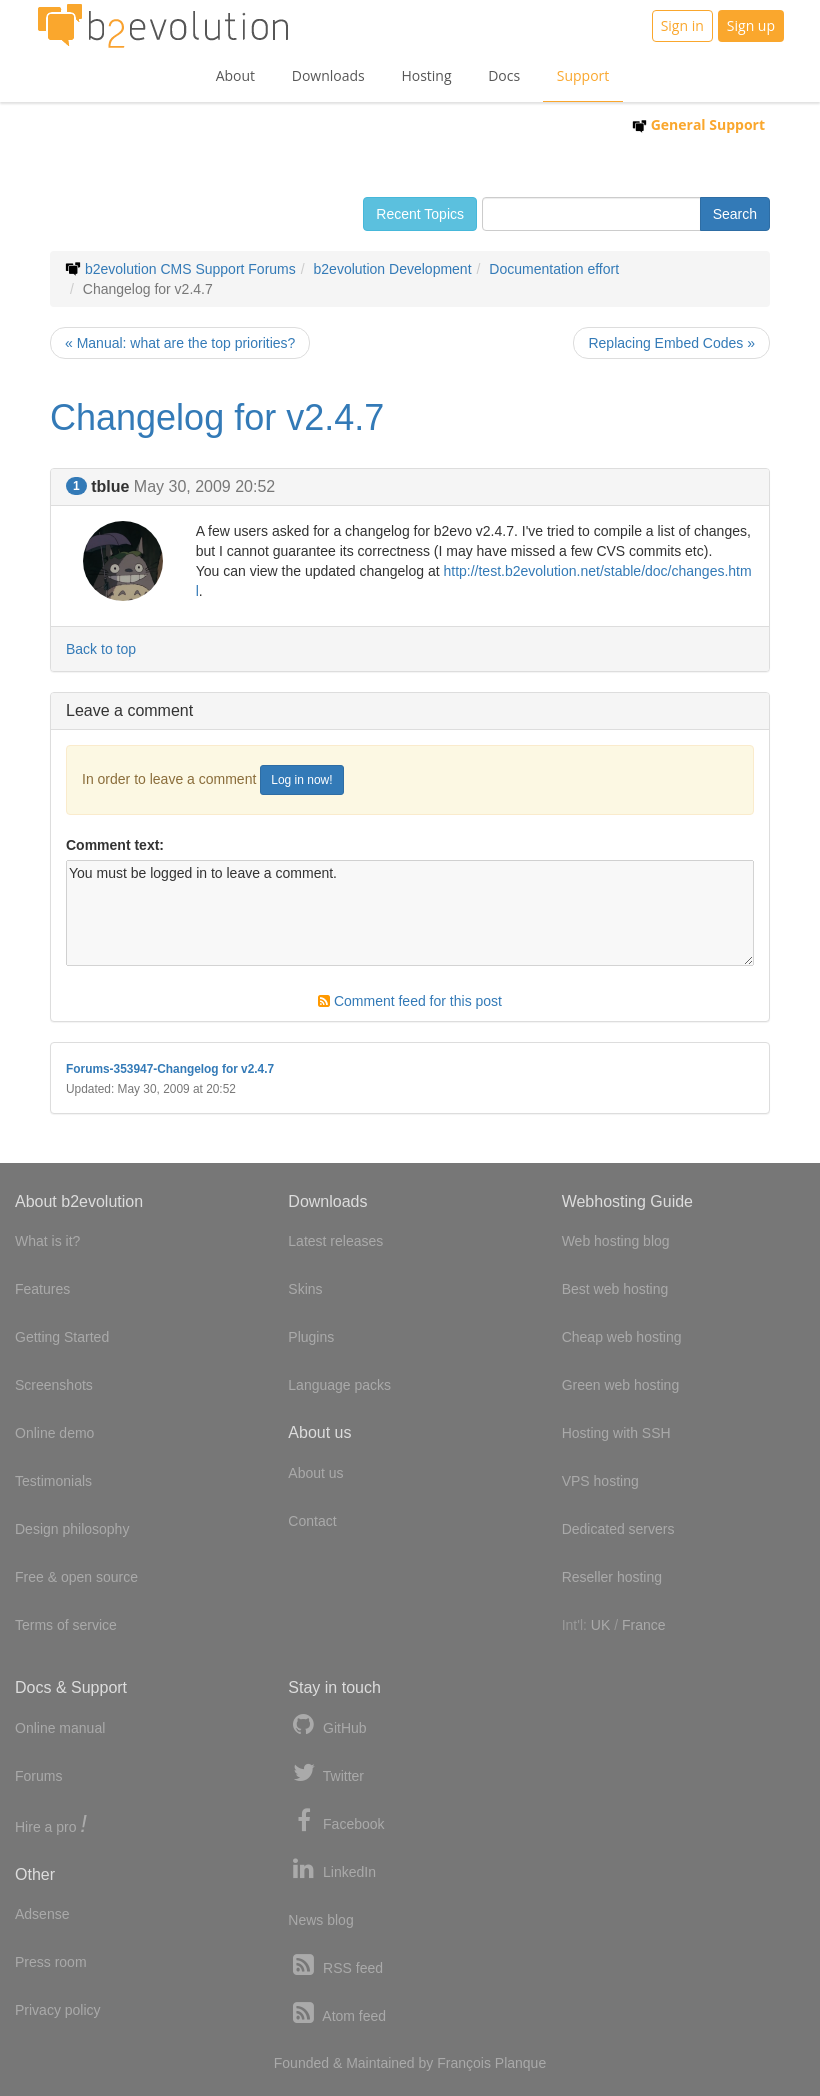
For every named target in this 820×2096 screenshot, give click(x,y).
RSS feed (335, 1965)
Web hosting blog (616, 1241)
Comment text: (115, 845)
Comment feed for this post (410, 1001)
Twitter (326, 1773)
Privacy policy (58, 2010)
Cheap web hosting (622, 1337)
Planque (520, 2063)
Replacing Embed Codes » (671, 343)
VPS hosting (600, 1481)
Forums (38, 1776)
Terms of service (66, 1625)
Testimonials (53, 1481)
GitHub (327, 1725)
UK (600, 1625)
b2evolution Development (393, 269)
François (464, 2063)
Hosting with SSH (616, 1433)
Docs (504, 75)
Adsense (42, 1914)
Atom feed (337, 2013)
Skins (305, 1289)
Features (42, 1289)
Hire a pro (51, 1825)
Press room (51, 1962)
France (644, 1625)
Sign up (751, 25)
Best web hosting (615, 1289)
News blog (320, 1920)
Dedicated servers (618, 1529)
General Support (698, 124)
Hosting (426, 75)
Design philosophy (72, 1529)
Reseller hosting (612, 1577)
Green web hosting (621, 1385)
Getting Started (62, 1337)
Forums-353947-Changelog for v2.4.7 (170, 1069)
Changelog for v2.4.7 (217, 417)
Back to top (101, 649)
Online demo (54, 1433)
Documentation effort (554, 269)
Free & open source (76, 1577)
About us (315, 1473)
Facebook (336, 1821)
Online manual (60, 1728)
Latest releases (335, 1241)
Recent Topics (420, 214)
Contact (312, 1521)
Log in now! (301, 780)
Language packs (339, 1385)
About (235, 75)
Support (583, 75)
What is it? (47, 1241)
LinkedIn (332, 1869)
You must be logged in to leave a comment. (410, 913)
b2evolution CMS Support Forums (190, 269)
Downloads (328, 75)
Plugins (311, 1337)
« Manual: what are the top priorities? (180, 343)
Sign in (682, 25)
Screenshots (54, 1385)
